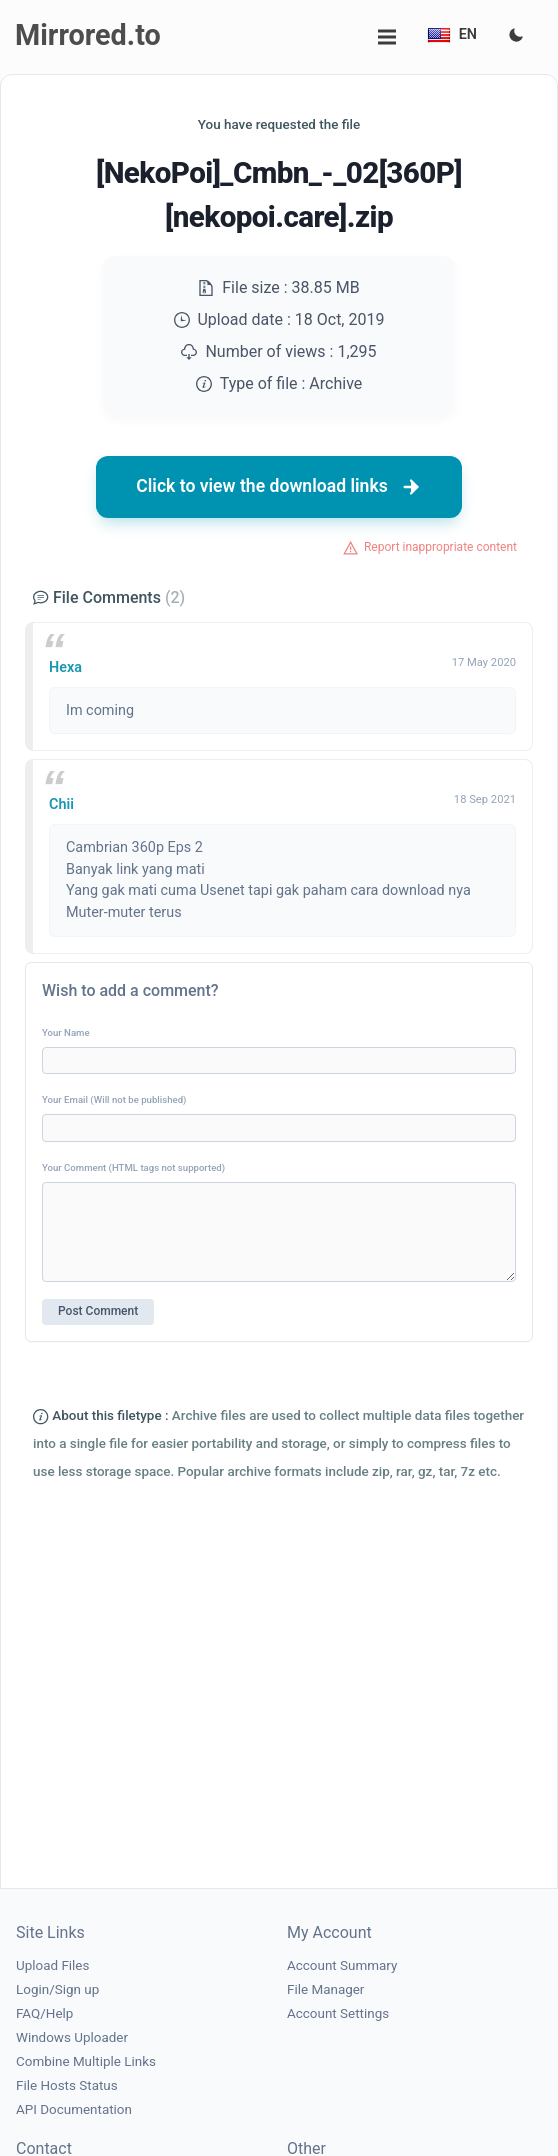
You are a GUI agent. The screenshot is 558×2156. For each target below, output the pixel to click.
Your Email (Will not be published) (114, 1099)
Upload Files (52, 1965)
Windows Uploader (72, 2037)
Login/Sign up (57, 1989)
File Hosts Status (67, 2085)
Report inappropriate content (440, 547)
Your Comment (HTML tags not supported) (133, 1167)
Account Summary (342, 1965)
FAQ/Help (44, 2013)
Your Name (66, 1032)
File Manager (325, 1989)
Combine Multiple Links (86, 2061)
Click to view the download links (279, 487)
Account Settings (338, 2013)
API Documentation (74, 2109)
